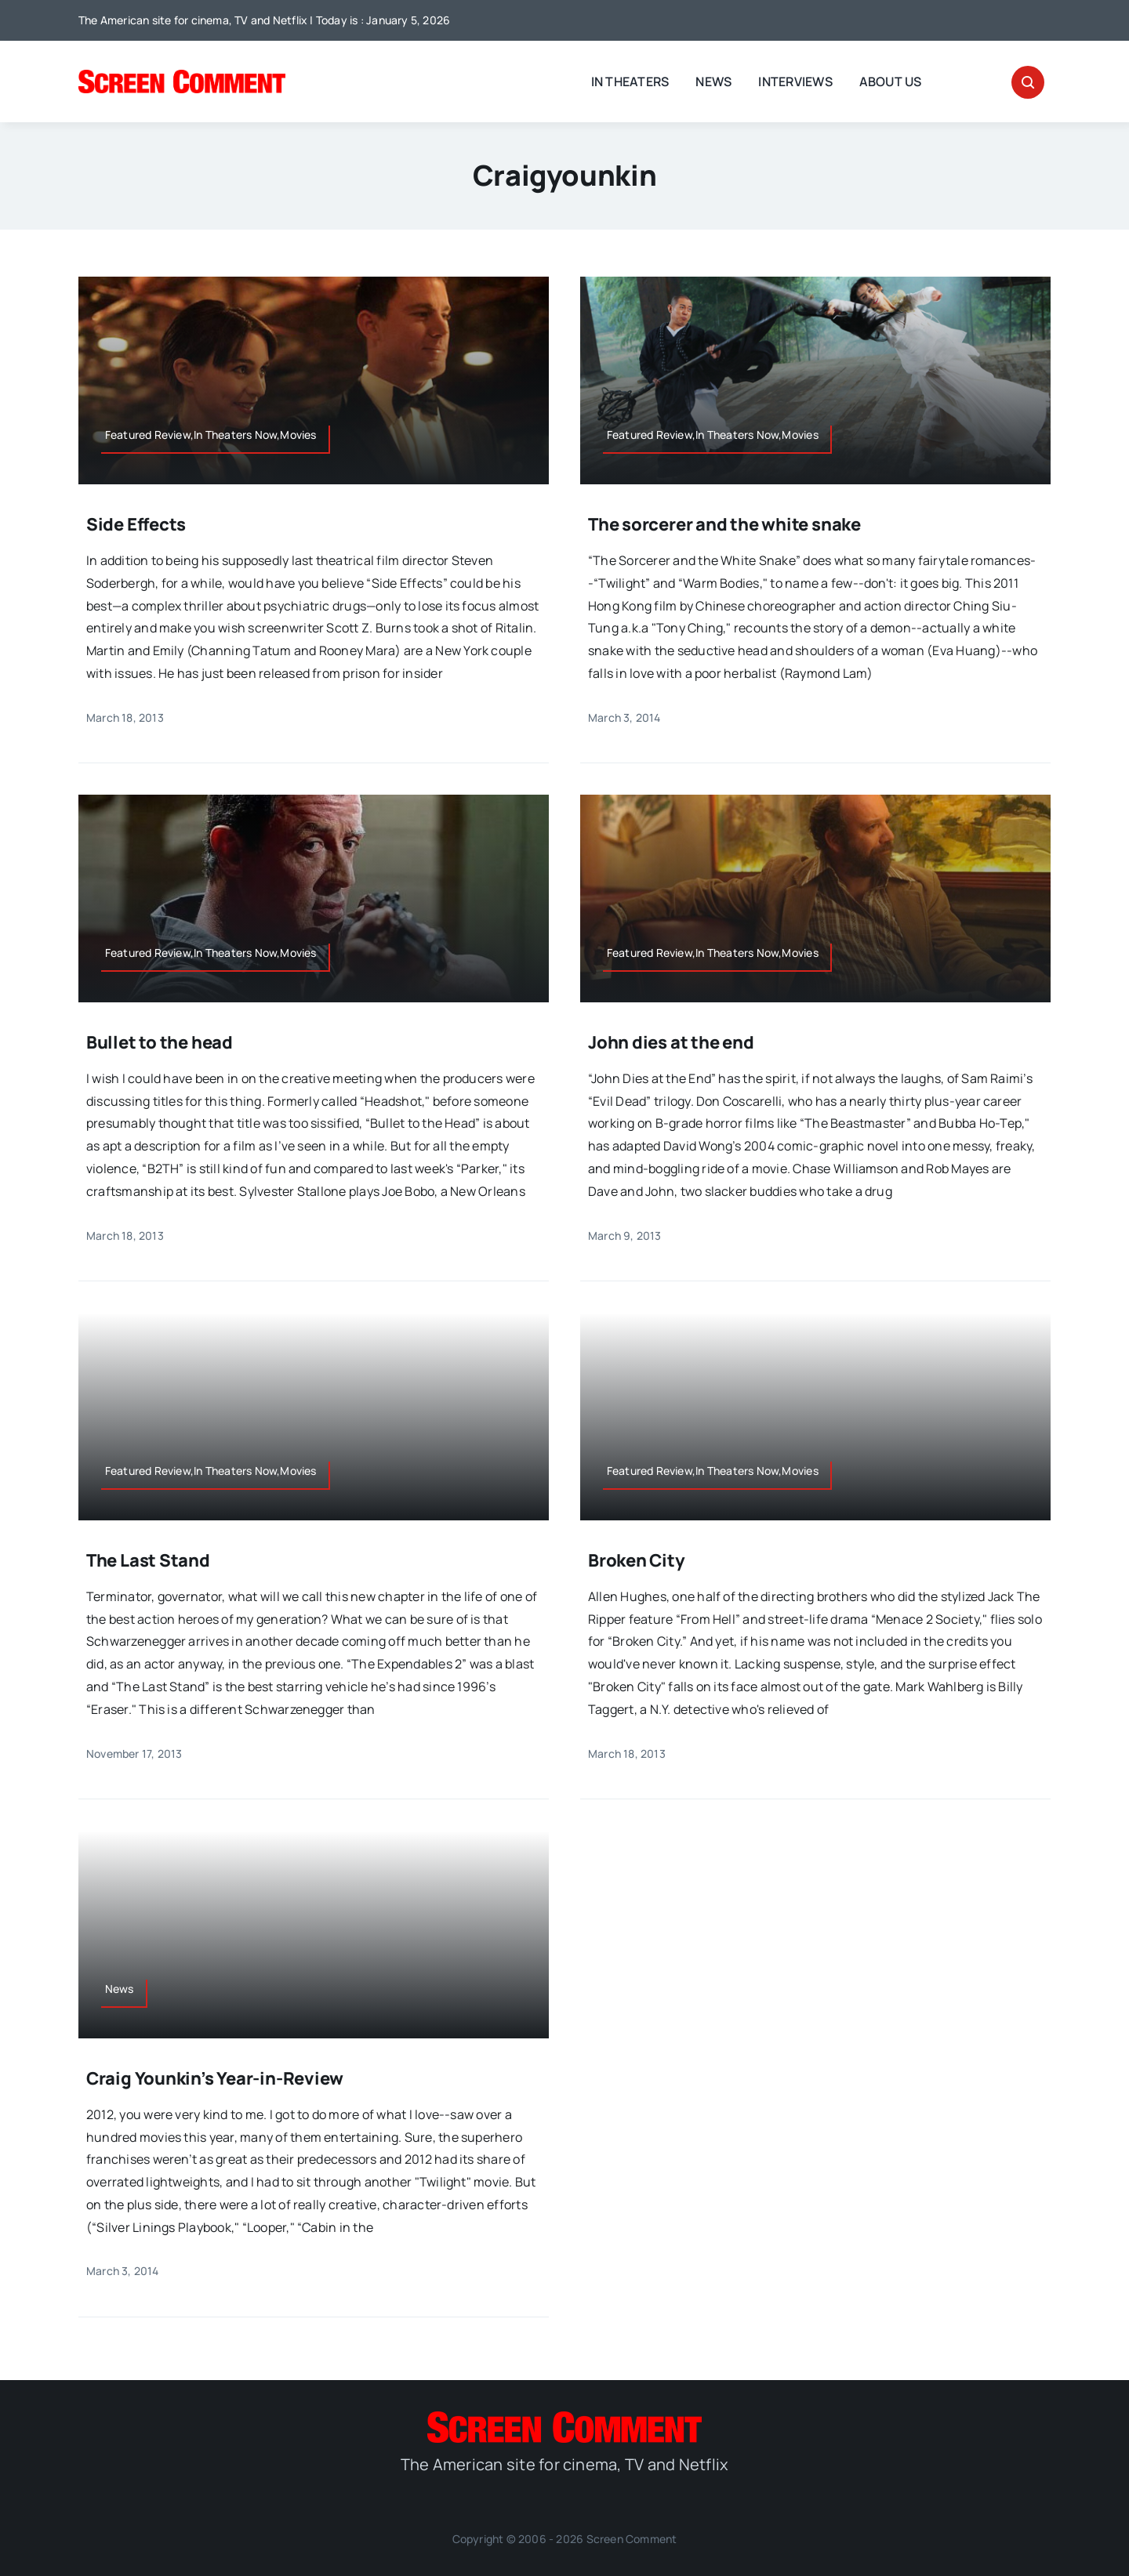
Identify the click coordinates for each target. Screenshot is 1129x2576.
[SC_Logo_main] (181, 76)
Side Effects (136, 524)
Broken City (636, 1560)
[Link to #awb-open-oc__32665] (1027, 82)
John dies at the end (671, 1042)
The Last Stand (148, 1560)
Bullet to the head (159, 1042)
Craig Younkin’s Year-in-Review (214, 2078)
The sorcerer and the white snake (724, 524)
